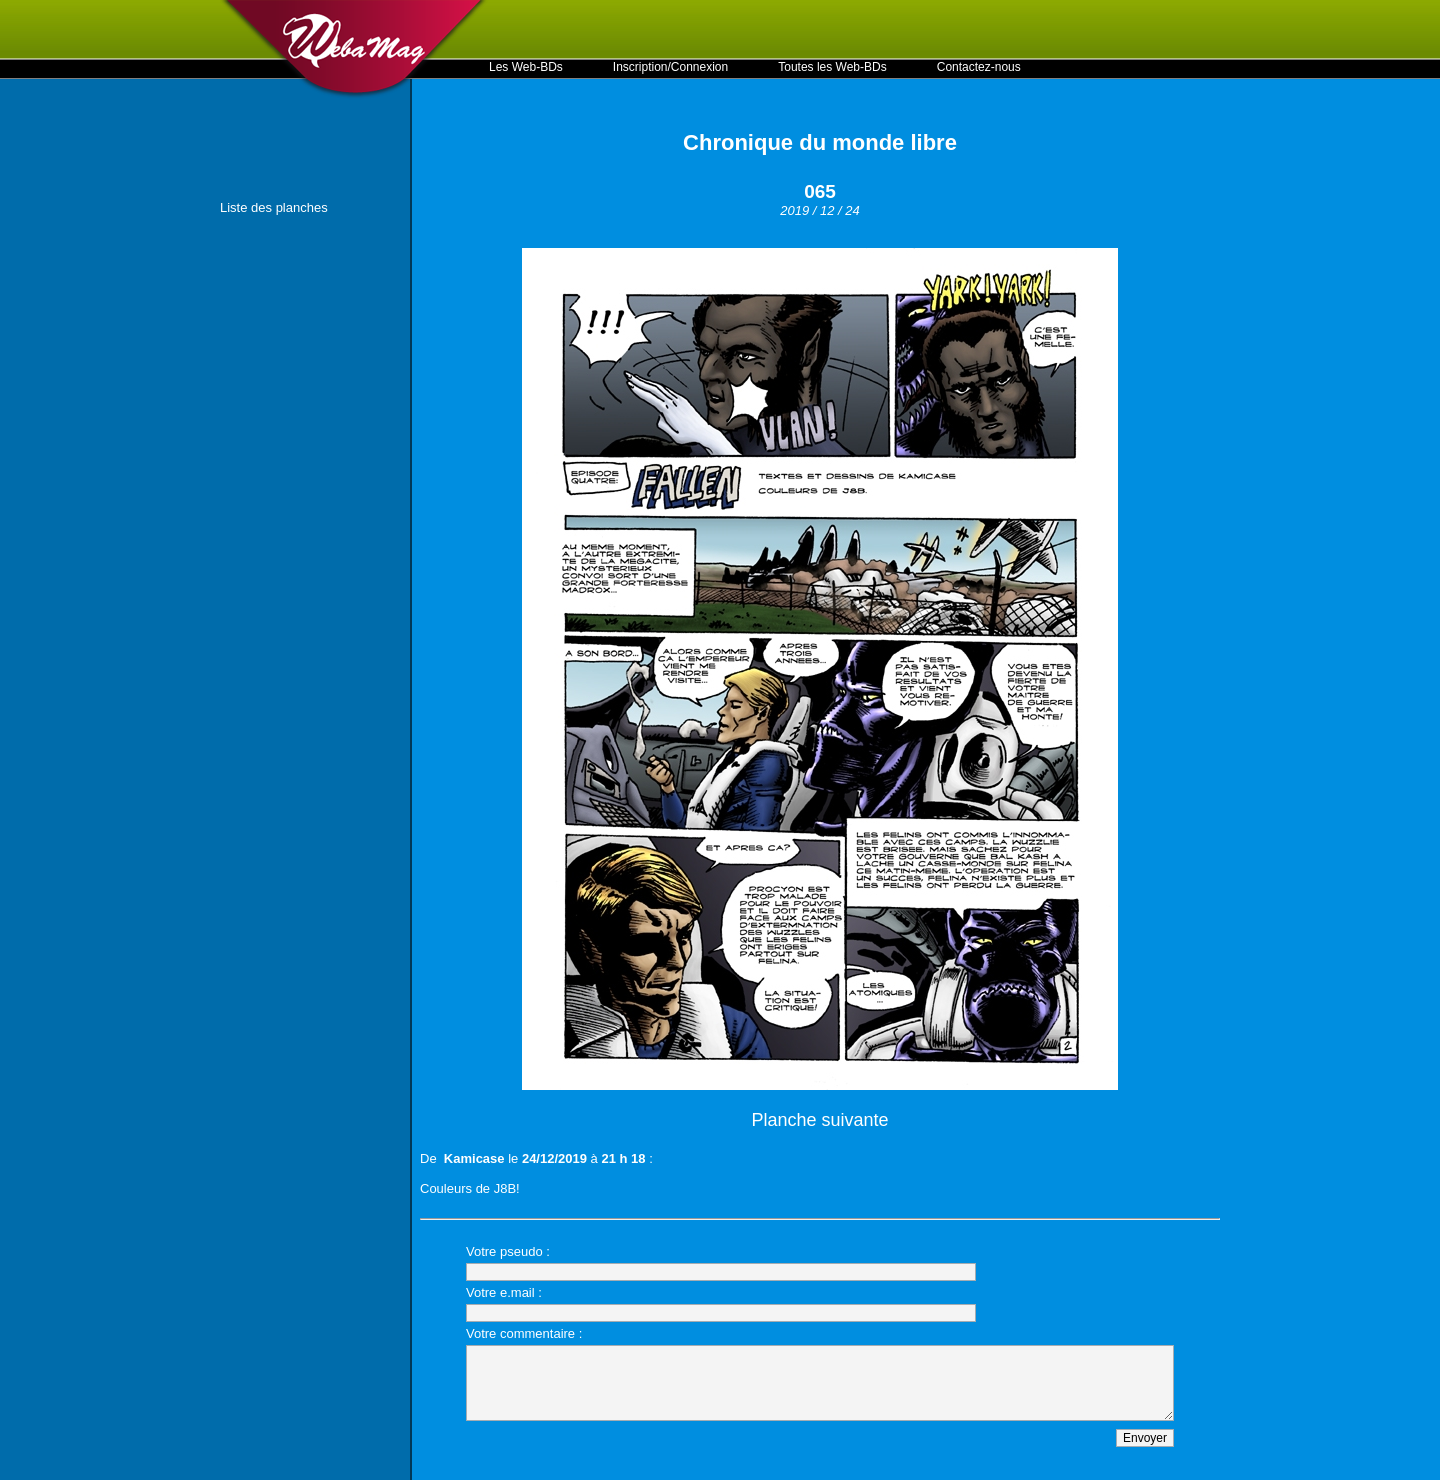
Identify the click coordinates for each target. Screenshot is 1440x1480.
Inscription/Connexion (670, 67)
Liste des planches (274, 207)
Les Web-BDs (526, 67)
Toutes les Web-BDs (832, 67)
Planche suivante (819, 1120)
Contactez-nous (979, 67)
